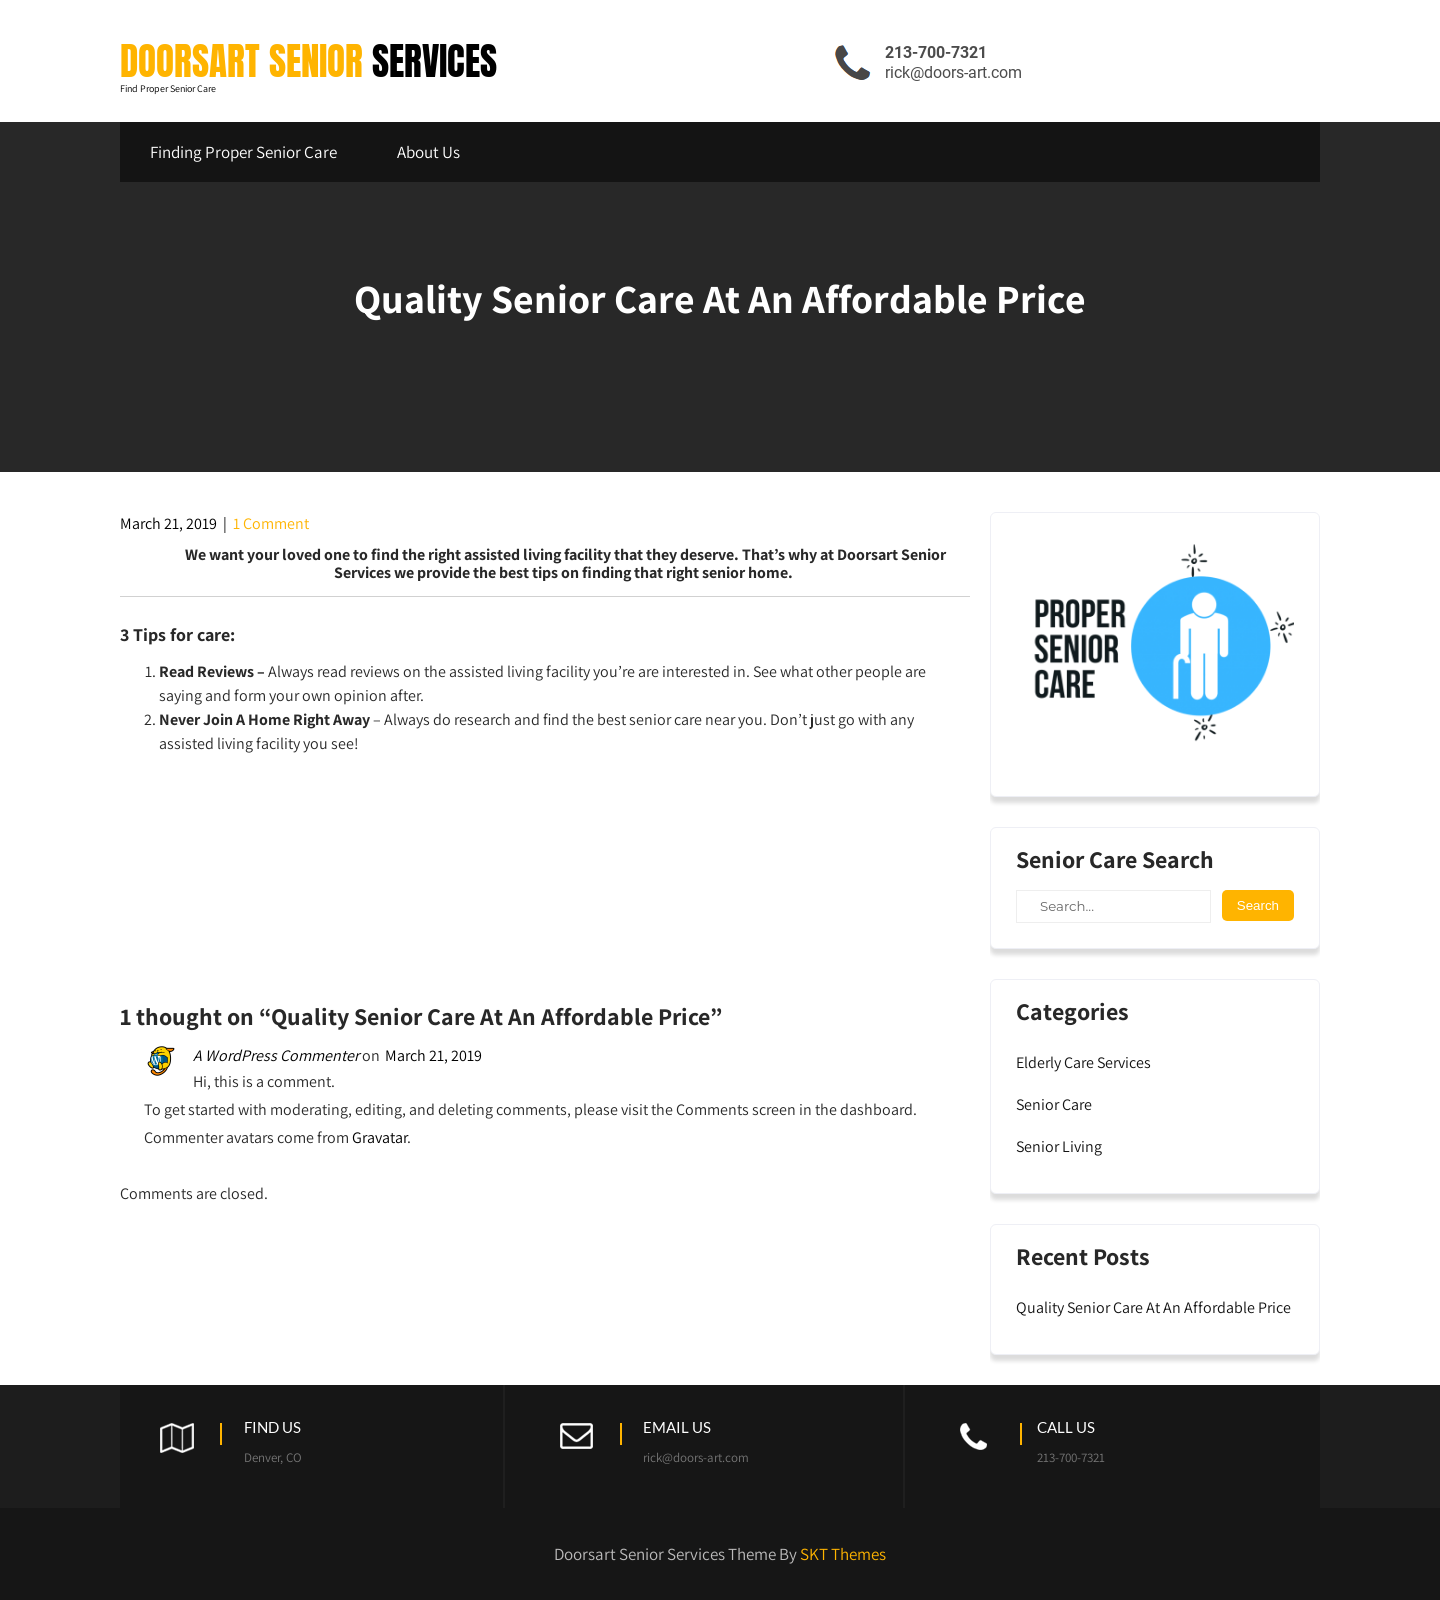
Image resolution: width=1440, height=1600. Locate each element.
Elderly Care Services (1083, 1062)
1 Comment (271, 523)
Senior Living (1059, 1146)
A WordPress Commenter (276, 1055)
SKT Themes (843, 1554)
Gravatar (379, 1137)
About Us (428, 152)
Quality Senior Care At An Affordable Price (1153, 1307)
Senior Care (1054, 1104)
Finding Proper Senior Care (243, 152)
